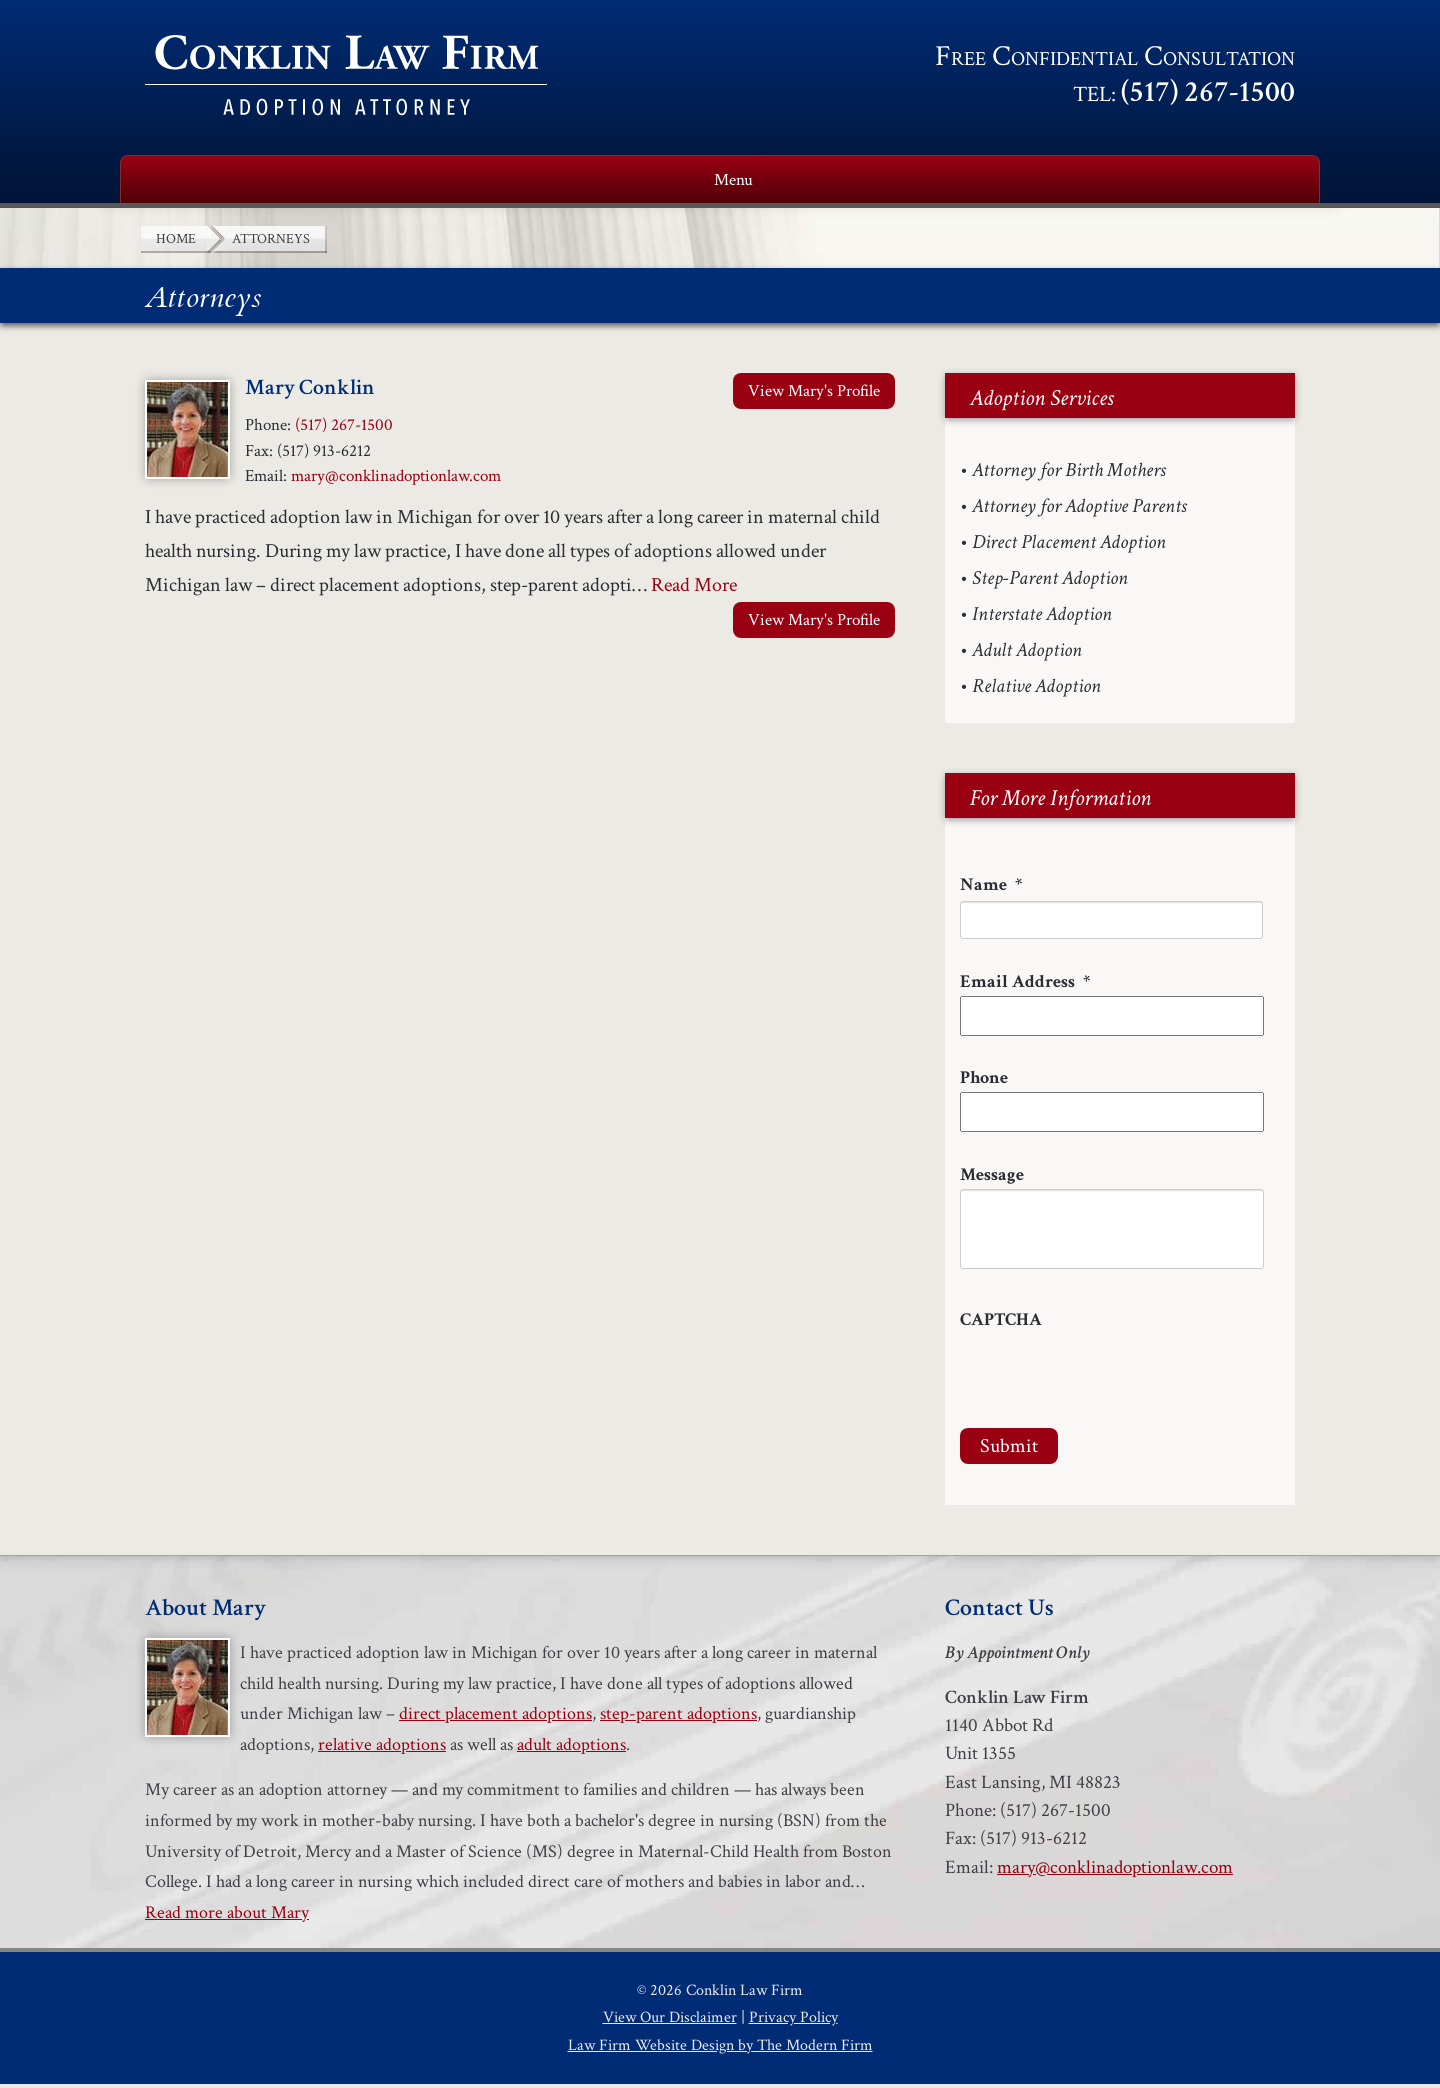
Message (992, 1178)
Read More (694, 589)
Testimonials (1084, 181)
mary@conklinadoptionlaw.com (396, 480)
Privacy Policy (793, 2021)
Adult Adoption (1027, 654)
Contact (1249, 181)
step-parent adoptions (678, 1717)
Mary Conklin (310, 391)
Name (991, 888)
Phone (984, 1081)
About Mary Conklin (360, 181)
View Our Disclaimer (670, 2021)
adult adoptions (571, 1748)
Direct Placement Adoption (1069, 546)
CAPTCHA (1001, 1323)
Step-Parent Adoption (1050, 582)
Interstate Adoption (1042, 618)
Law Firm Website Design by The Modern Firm (720, 2049)
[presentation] (1112, 1377)
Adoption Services (611, 181)
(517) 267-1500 (1208, 92)
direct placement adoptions (495, 1717)
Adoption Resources (860, 181)
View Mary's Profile (814, 395)
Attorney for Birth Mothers (1069, 474)
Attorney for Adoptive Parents (1079, 510)
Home (174, 181)
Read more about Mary (227, 1916)
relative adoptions (382, 1748)
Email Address (1025, 985)
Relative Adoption (1036, 690)
